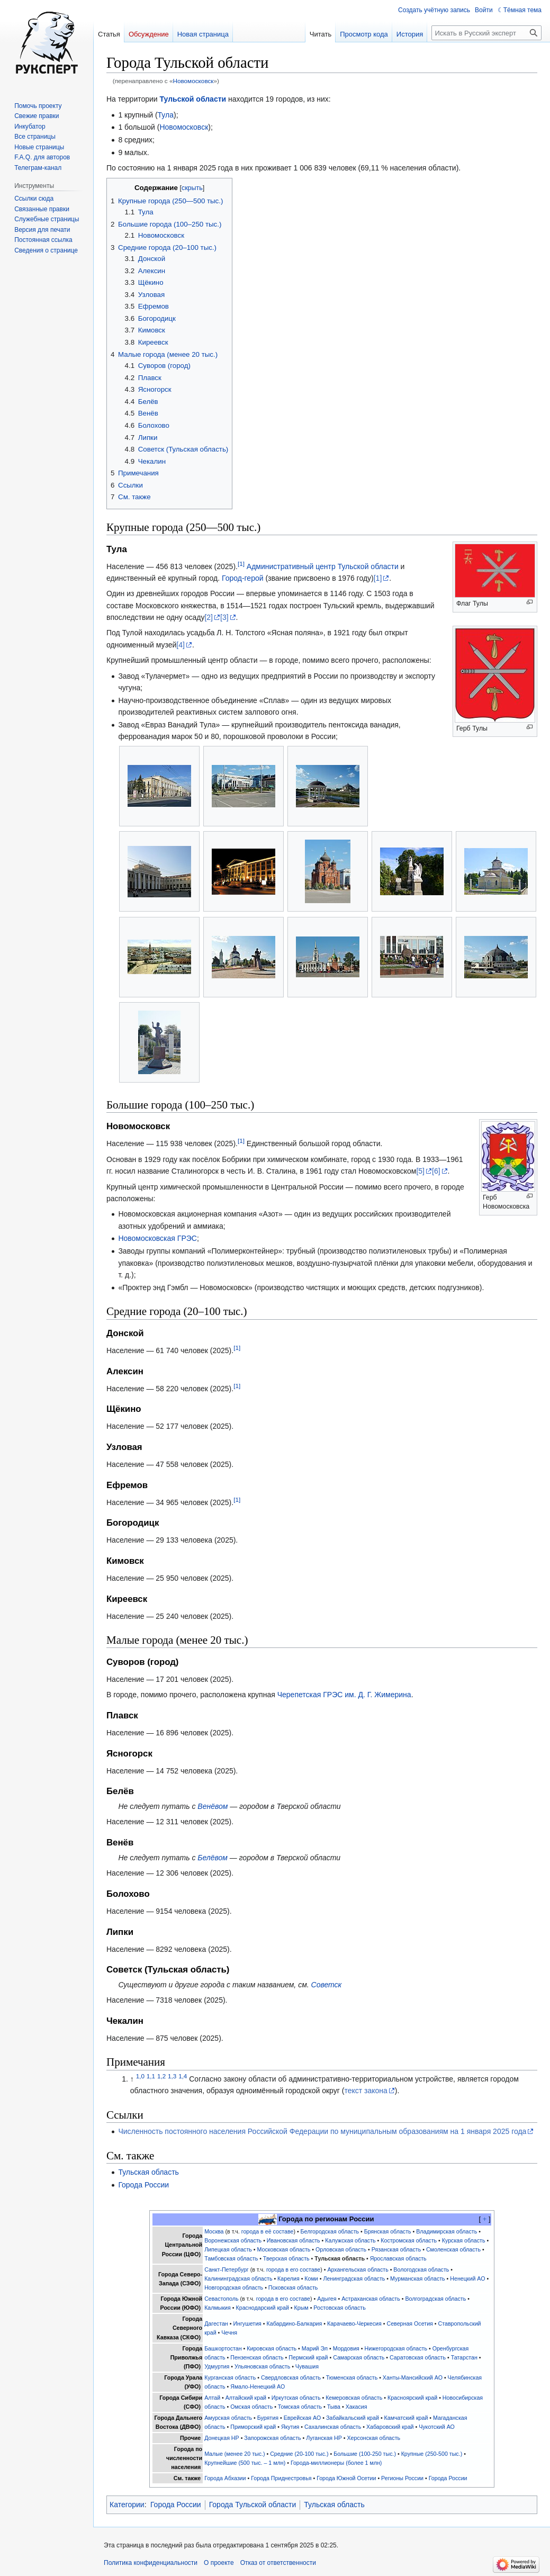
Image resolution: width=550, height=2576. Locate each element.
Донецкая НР (221, 2438)
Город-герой (243, 578)
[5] (420, 1171)
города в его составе (293, 2269)
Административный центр (291, 566)
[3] (224, 617)
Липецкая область (228, 2249)
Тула (166, 115)
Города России (143, 2185)
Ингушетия (247, 2323)
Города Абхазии (225, 2478)
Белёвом (212, 1857)
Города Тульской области (252, 2504)
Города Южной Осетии (346, 2478)
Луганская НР (324, 2438)
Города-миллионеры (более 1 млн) (336, 2463)
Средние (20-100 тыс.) (299, 2454)
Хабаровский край (390, 2427)
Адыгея (326, 2298)
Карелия (288, 2278)
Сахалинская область (332, 2427)
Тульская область (148, 2172)
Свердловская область (291, 2377)
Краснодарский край (262, 2307)
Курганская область (230, 2377)
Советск (326, 1984)
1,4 (182, 2076)
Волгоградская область (435, 2298)
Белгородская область (330, 2231)
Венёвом (212, 1806)
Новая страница (203, 34)
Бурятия (267, 2418)
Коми (311, 2278)
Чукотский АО (437, 2427)
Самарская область (358, 2357)
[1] (241, 563)
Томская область (300, 2406)
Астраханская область (370, 2298)
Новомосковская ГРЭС (157, 1238)
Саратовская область (418, 2357)
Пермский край (308, 2357)
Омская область (251, 2406)
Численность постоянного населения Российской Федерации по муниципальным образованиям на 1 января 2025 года (322, 2131)
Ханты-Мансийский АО (413, 2377)
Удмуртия (216, 2366)
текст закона (365, 2090)
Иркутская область (296, 2397)
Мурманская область (417, 2278)
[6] (436, 1171)
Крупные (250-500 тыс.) (432, 2454)
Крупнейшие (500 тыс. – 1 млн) (244, 2463)
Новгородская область (233, 2287)
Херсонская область (374, 2438)
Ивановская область (293, 2240)
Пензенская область (256, 2357)
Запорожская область (272, 2438)
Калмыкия (217, 2307)
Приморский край (253, 2427)
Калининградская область (238, 2278)
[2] (208, 617)
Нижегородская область (396, 2348)
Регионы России (402, 2478)
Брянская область (387, 2231)
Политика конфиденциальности (150, 2562)
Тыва (333, 2406)
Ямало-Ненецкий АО (257, 2386)
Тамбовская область (231, 2258)
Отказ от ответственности (278, 2562)
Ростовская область (339, 2307)
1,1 (151, 2076)
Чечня (229, 2332)
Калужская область (350, 2240)
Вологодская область (421, 2269)
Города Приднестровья (281, 2478)
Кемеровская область (354, 2397)
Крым (301, 2307)
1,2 (161, 2076)
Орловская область (340, 2249)
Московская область (284, 2249)
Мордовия (346, 2348)
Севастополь (221, 2298)
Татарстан (464, 2357)
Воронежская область (233, 2240)
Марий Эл (315, 2348)
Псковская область (293, 2287)
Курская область (463, 2240)
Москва (213, 2231)
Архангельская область (357, 2269)
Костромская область (409, 2240)
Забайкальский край (352, 2418)
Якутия (290, 2427)
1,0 (140, 2076)
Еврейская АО (302, 2418)
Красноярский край (412, 2397)
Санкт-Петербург (226, 2269)
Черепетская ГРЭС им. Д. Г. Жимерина (344, 1694)
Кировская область (271, 2348)
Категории (127, 2504)
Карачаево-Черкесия (354, 2323)
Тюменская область (351, 2377)
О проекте (219, 2562)
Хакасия (356, 2406)
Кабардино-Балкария (294, 2323)
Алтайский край (246, 2397)
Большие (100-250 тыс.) (364, 2454)
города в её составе (267, 2231)
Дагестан (216, 2323)
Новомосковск (193, 80)
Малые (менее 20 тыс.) (234, 2454)
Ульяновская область (262, 2366)
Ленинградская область (354, 2278)
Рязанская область (396, 2249)
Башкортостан (222, 2348)
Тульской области (193, 99)
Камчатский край (406, 2418)
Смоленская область (453, 2249)
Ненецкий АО (467, 2278)
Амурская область (228, 2418)
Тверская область (286, 2258)
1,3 (172, 2076)
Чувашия (307, 2366)
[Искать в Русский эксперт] (486, 32)
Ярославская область (398, 2258)
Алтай (212, 2397)
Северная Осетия (410, 2323)
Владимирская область (446, 2231)
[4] (180, 645)
